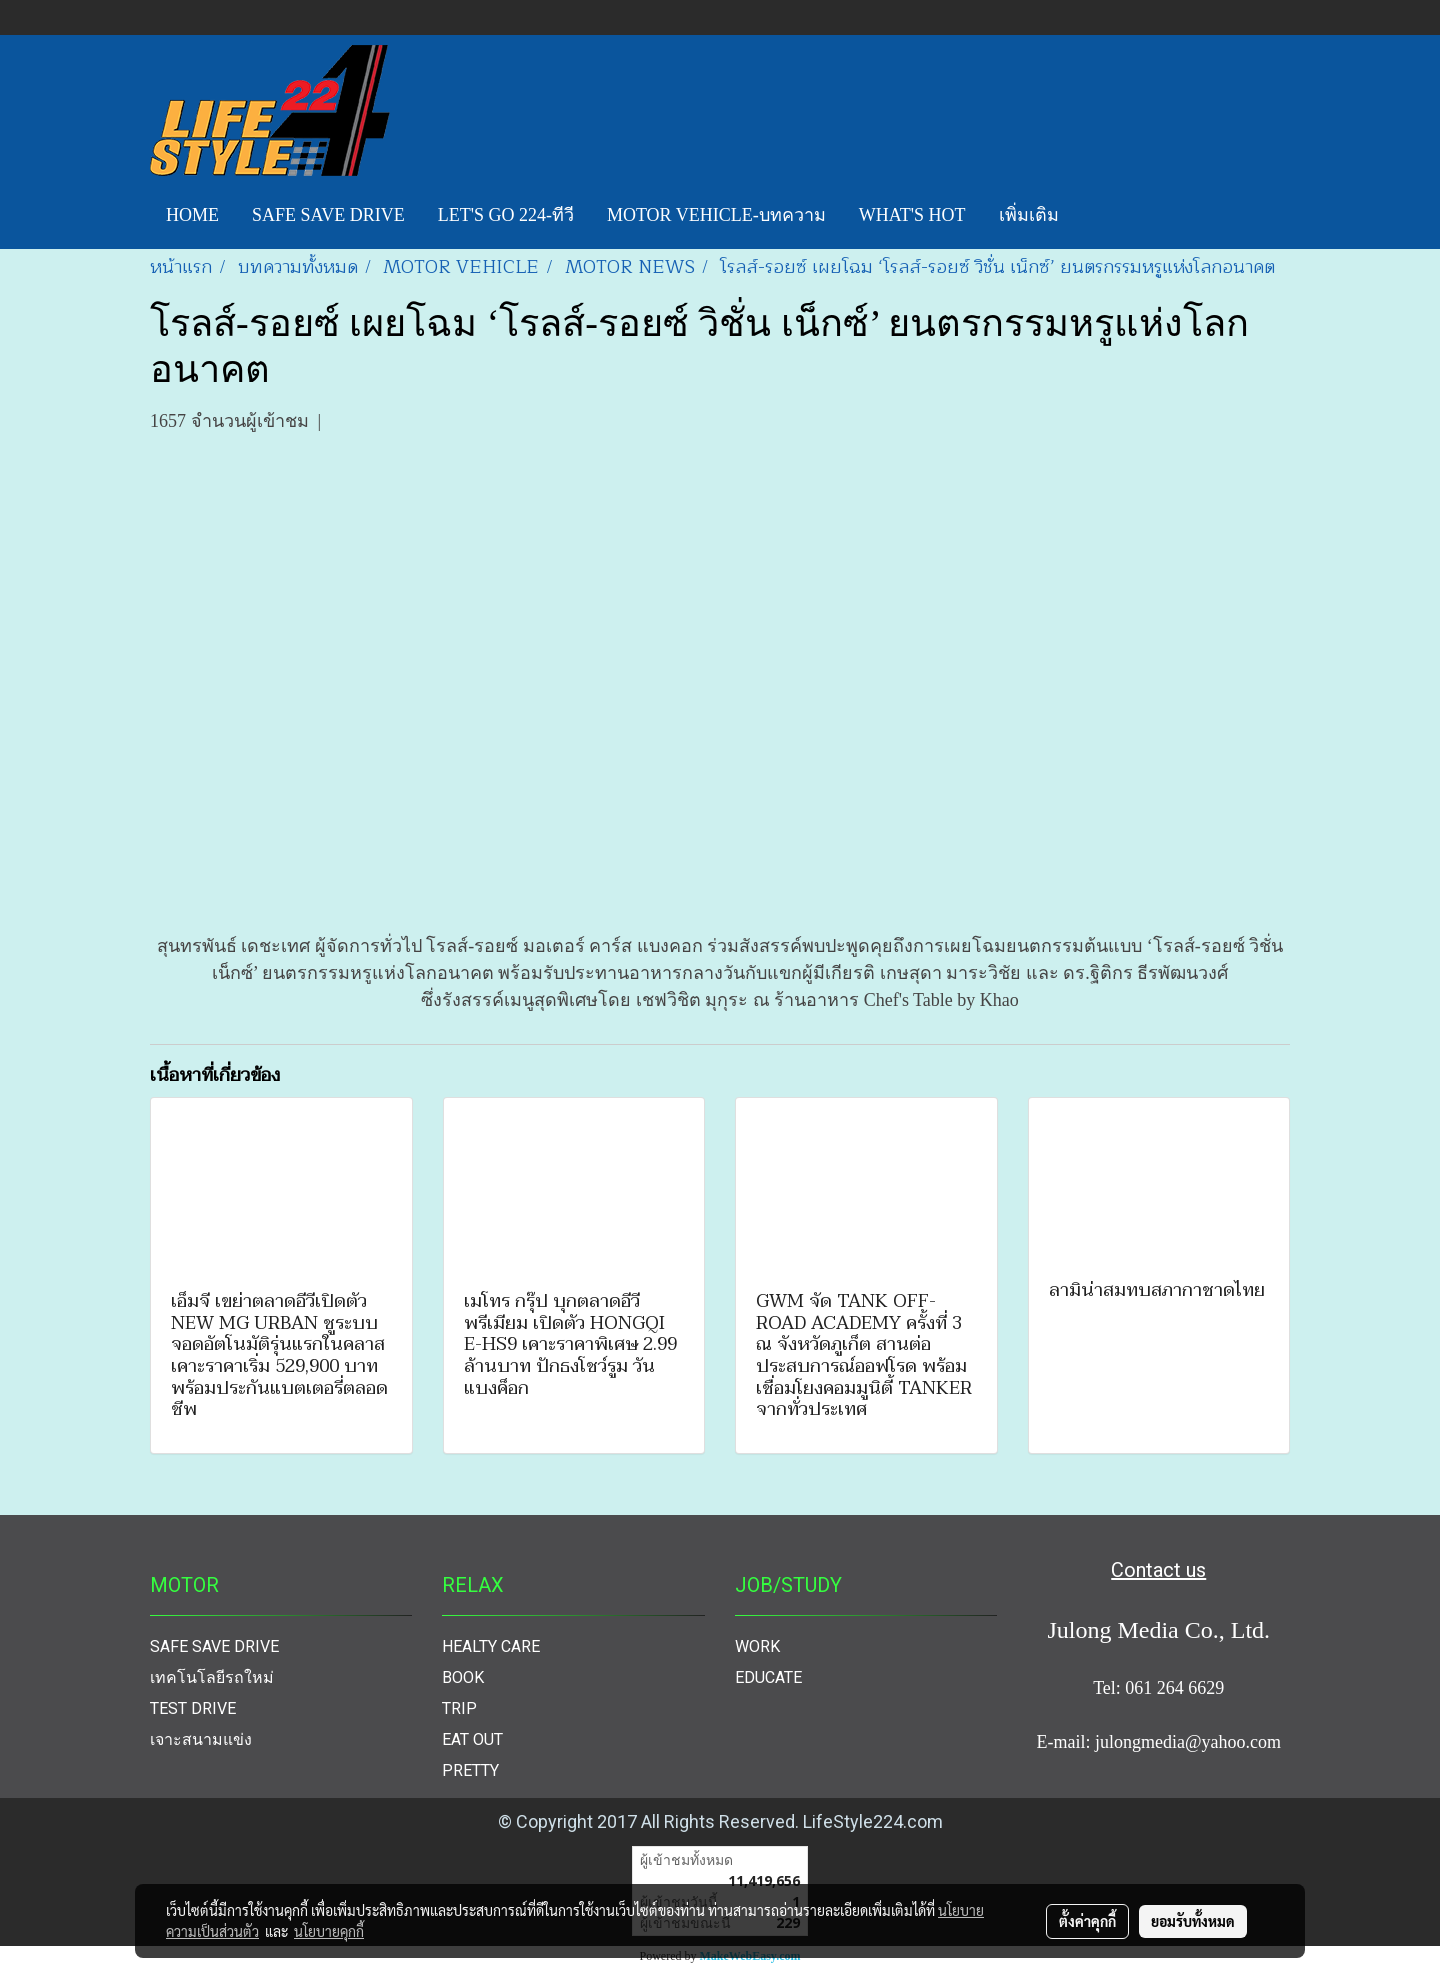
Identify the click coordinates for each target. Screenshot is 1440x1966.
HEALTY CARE (491, 1646)
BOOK (463, 1677)
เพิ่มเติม (1029, 215)
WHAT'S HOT (912, 215)
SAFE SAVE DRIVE (328, 215)
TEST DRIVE (193, 1708)
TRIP (459, 1708)
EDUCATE (768, 1677)
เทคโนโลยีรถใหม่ (212, 1677)
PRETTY (470, 1770)
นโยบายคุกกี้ (329, 1931)
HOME (192, 215)
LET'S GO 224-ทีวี (506, 215)
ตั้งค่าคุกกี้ (1087, 1921)
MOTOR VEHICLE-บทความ (716, 215)
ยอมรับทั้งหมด (1193, 1921)
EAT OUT (472, 1739)
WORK (757, 1646)
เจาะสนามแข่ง (201, 1739)
